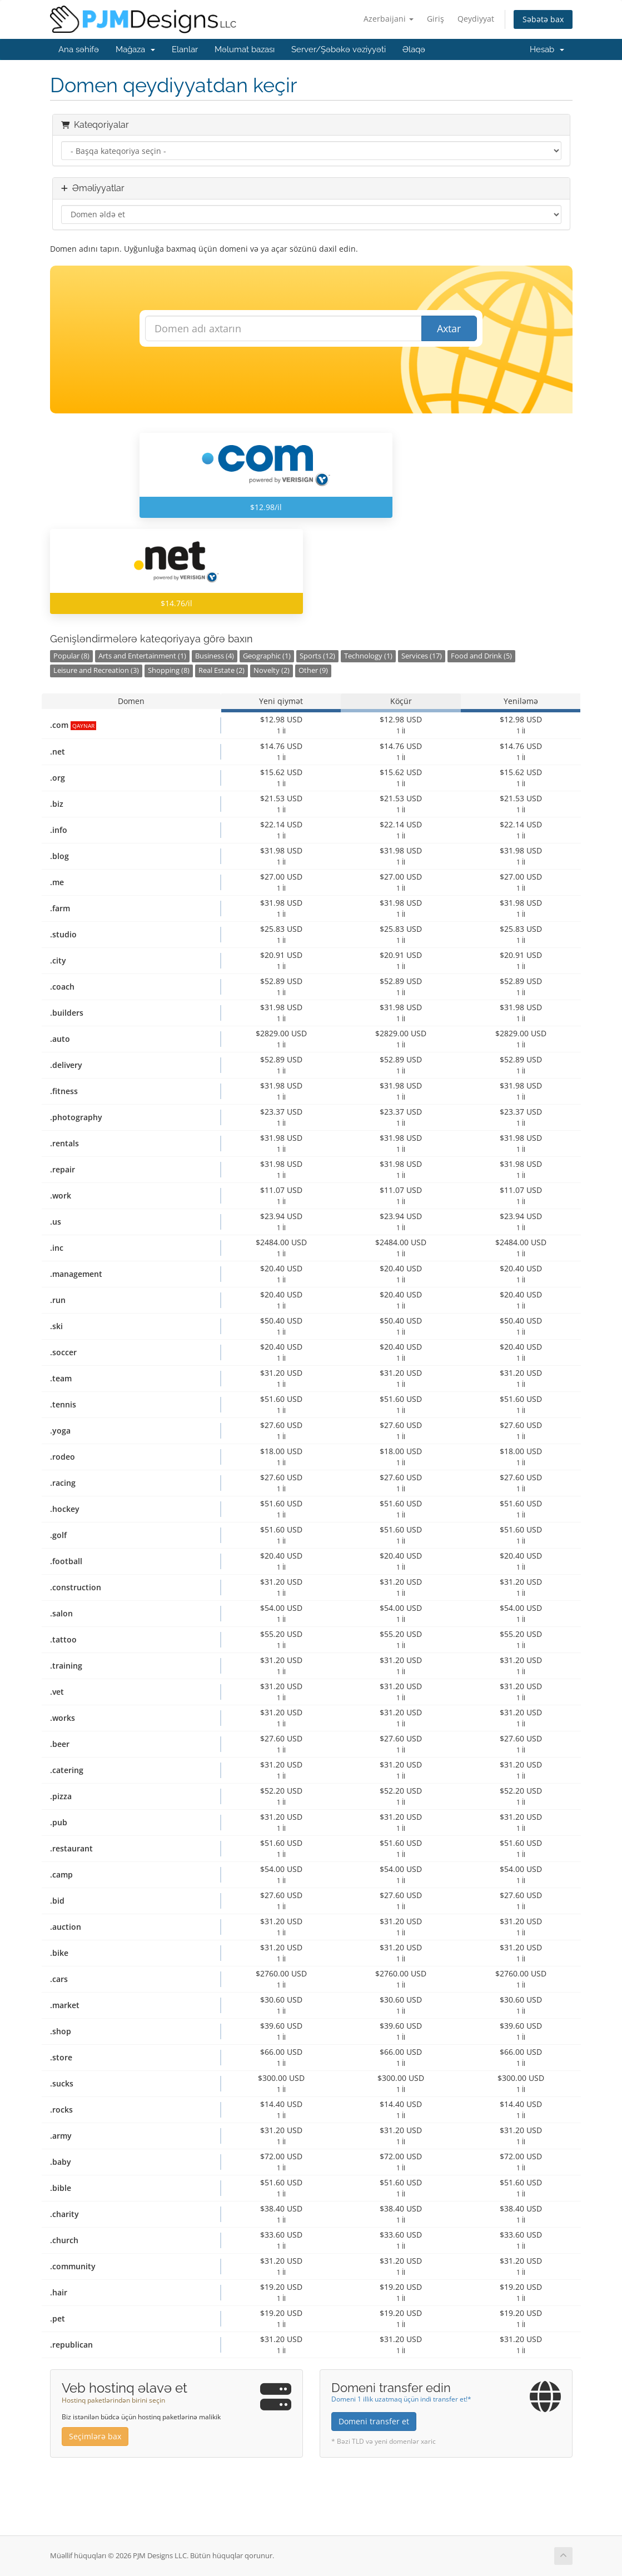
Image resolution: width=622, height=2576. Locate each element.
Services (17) (421, 656)
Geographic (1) (267, 656)
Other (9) (313, 670)
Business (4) (214, 656)
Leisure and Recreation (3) (96, 670)
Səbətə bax (543, 19)
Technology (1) (368, 656)
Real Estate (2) (221, 670)
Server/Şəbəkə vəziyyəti (338, 49)
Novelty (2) (271, 670)
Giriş (435, 18)
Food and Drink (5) (481, 656)
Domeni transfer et (374, 2421)
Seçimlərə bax (95, 2436)
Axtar (449, 328)
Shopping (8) (169, 670)
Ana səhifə (78, 49)
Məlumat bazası (245, 49)
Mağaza (135, 49)
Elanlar (185, 49)
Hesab (547, 49)
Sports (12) (317, 656)
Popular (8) (71, 656)
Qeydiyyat (475, 18)
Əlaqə (413, 49)
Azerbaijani (389, 18)
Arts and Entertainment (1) (142, 656)
